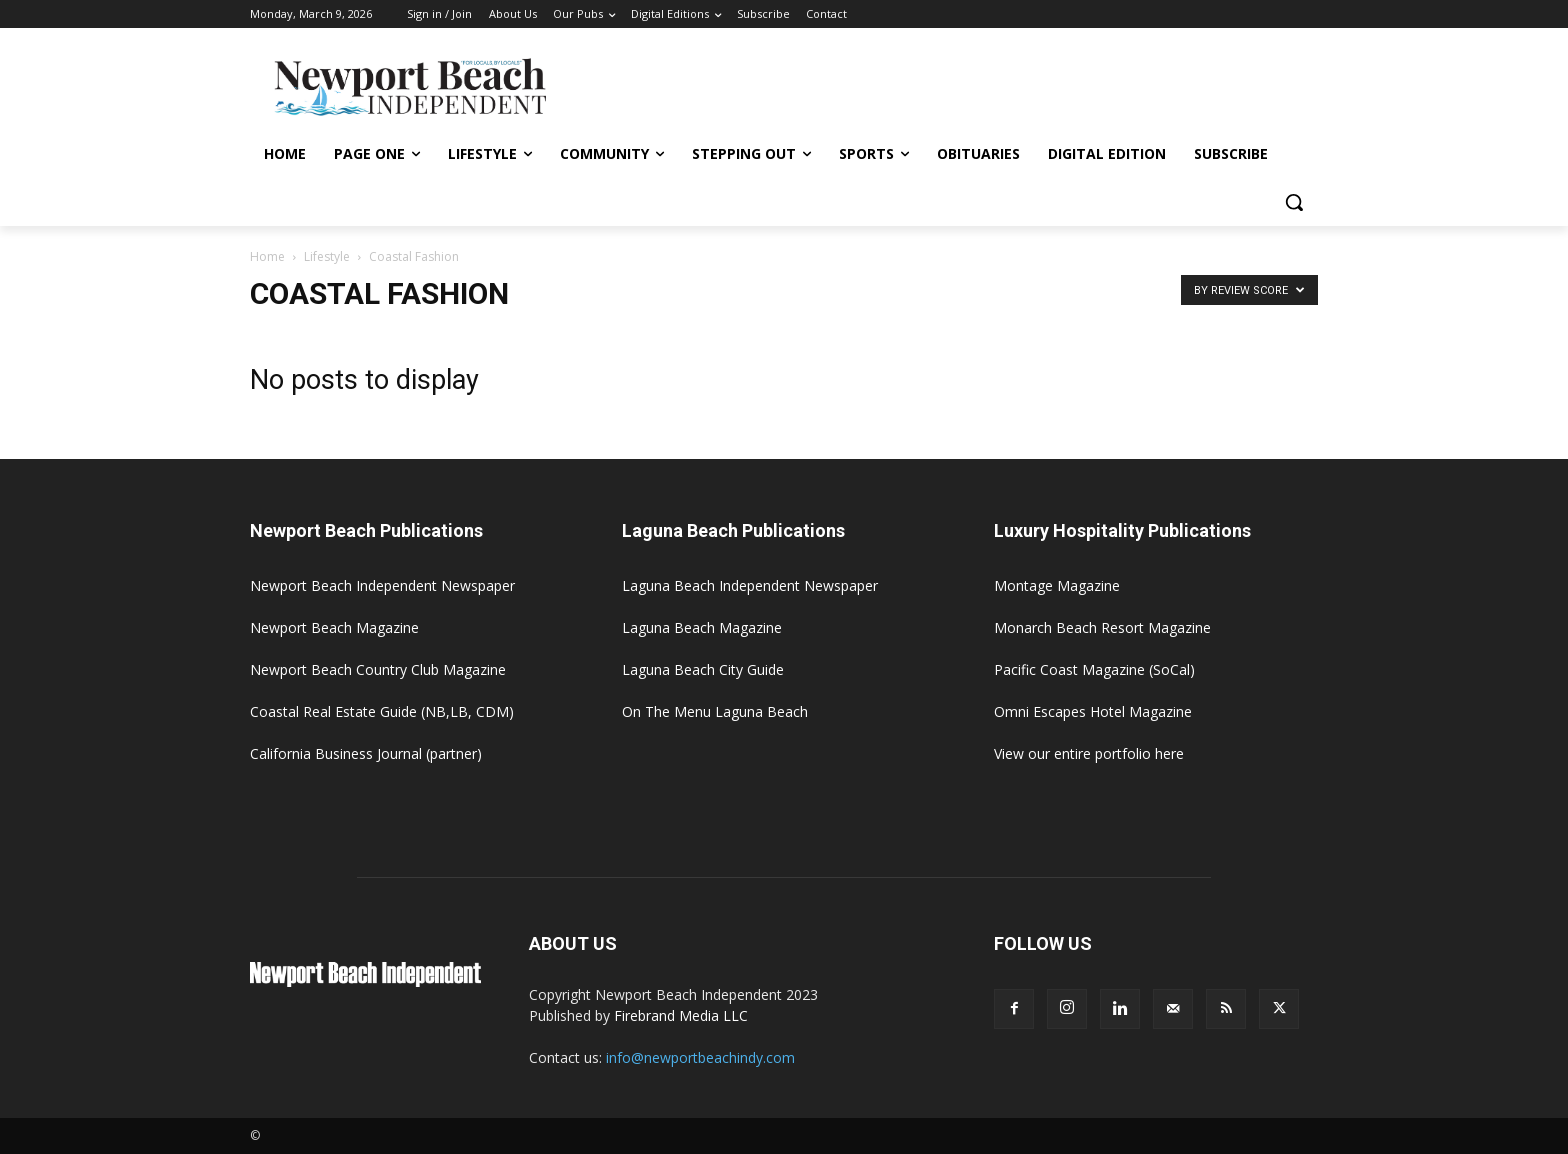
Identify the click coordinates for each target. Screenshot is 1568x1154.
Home (267, 256)
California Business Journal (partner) (366, 753)
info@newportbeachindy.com (700, 1057)
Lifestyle (327, 256)
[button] (1294, 202)
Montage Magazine (1057, 585)
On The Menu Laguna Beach (715, 711)
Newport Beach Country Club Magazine (378, 669)
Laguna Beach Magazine (702, 627)
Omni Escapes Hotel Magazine (1093, 711)
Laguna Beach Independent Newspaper (750, 585)
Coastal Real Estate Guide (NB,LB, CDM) (382, 711)
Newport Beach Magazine (334, 627)
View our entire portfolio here (1089, 753)
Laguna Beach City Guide (703, 669)
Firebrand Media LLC (681, 1015)
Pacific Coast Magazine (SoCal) (1094, 669)
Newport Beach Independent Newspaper (382, 585)
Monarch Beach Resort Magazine (1102, 627)
